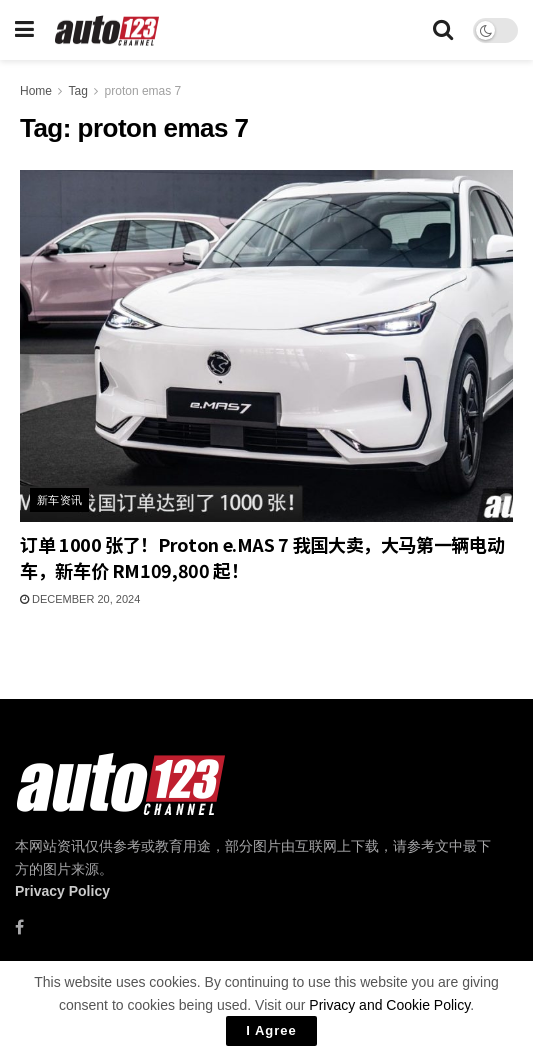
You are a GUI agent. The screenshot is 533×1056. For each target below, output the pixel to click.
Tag (77, 91)
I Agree (271, 1030)
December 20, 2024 (80, 599)
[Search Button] (443, 30)
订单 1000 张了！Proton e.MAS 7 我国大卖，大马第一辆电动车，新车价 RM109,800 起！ (262, 556)
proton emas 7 (143, 91)
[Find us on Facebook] (19, 927)
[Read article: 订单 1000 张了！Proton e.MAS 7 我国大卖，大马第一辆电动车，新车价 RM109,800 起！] (266, 346)
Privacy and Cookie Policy (389, 1005)
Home (36, 91)
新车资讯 (60, 500)
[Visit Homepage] (107, 30)
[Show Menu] (24, 30)
